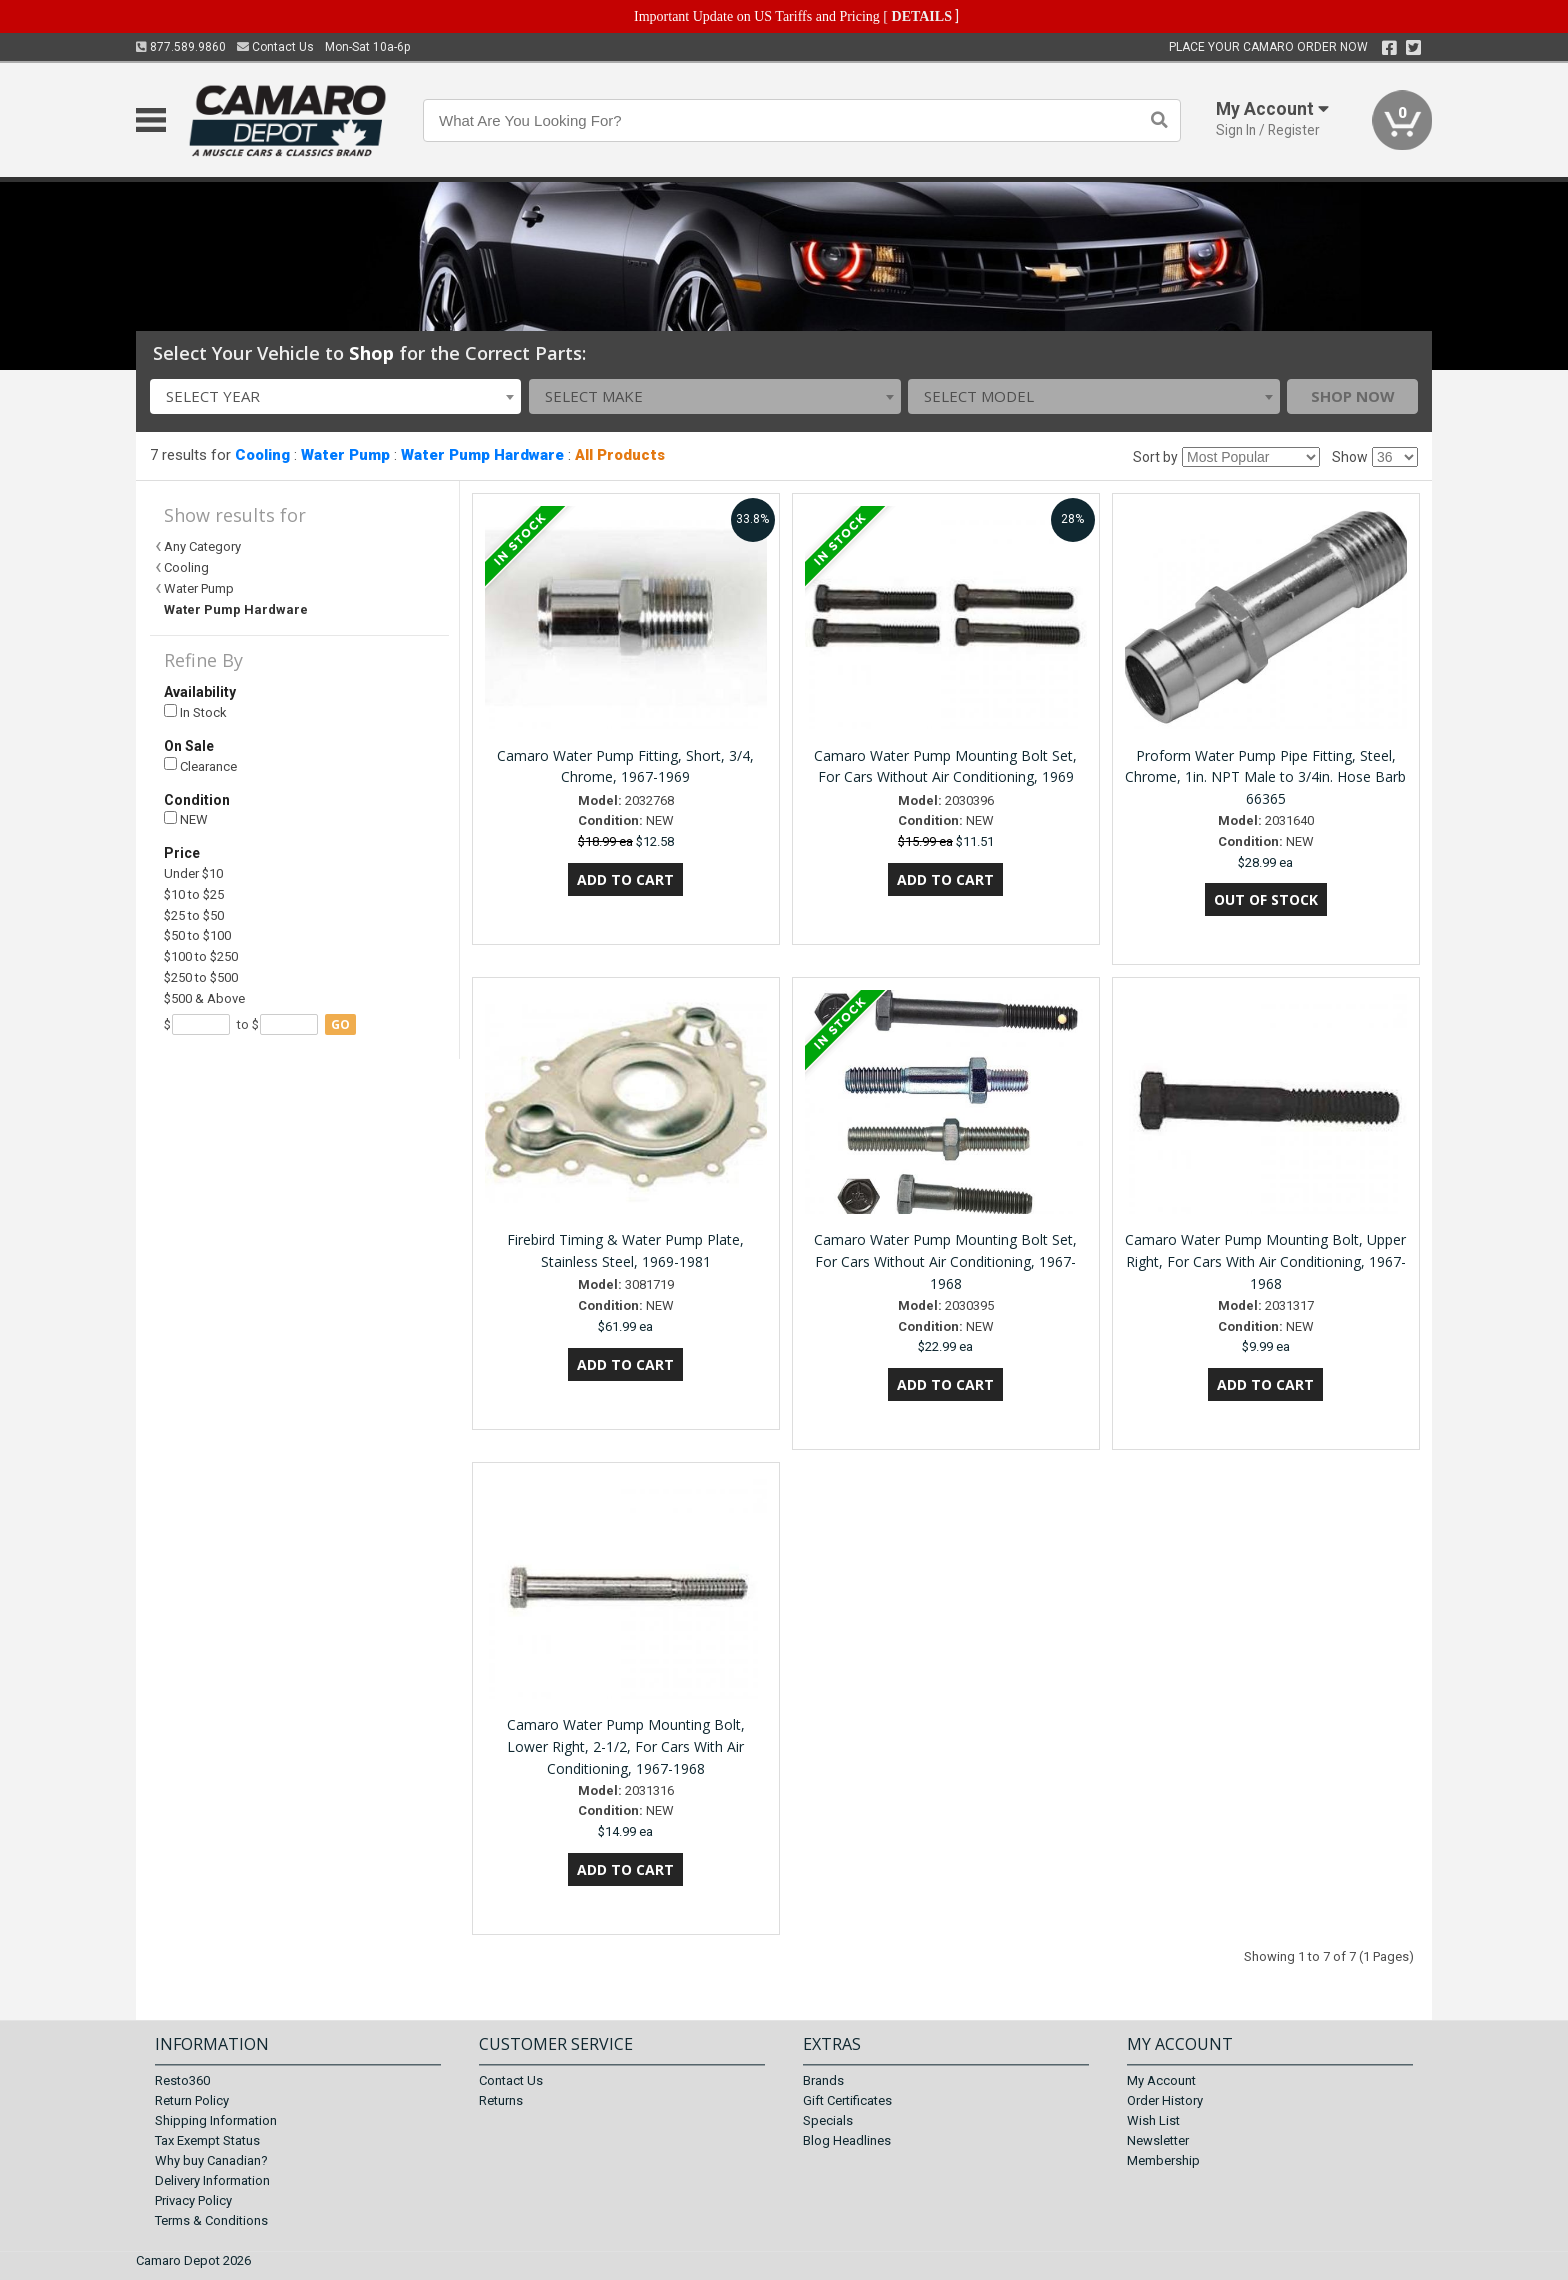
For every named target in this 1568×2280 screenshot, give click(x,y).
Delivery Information (212, 2180)
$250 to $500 (201, 977)
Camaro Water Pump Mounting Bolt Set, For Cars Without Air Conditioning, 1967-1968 (945, 1261)
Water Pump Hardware (482, 455)
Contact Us (275, 47)
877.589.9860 (181, 47)
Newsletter (1158, 2140)
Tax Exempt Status (207, 2140)
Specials (828, 2120)
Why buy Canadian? (211, 2160)
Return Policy (192, 2100)
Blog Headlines (847, 2140)
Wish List (1153, 2120)
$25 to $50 (194, 915)
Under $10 (193, 873)
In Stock (195, 712)
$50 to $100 (197, 935)
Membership (1163, 2160)
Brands (823, 2080)
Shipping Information (216, 2120)
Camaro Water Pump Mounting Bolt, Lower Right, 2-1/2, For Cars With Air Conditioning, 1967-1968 (626, 1746)
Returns (501, 2100)
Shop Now (1353, 396)
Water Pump (345, 455)
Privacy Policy (193, 2200)
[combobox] (336, 396)
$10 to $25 (194, 894)
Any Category (202, 546)
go (340, 1024)
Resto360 (182, 2080)
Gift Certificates (847, 2100)
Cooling (262, 455)
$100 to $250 (201, 956)
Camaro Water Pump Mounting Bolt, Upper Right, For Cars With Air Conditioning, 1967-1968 (1265, 1261)
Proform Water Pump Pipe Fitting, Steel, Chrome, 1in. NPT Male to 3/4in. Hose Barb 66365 (1265, 777)
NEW (186, 819)
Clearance (200, 765)
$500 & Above (204, 998)
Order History (1165, 2100)
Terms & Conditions (211, 2220)
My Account (1161, 2080)
